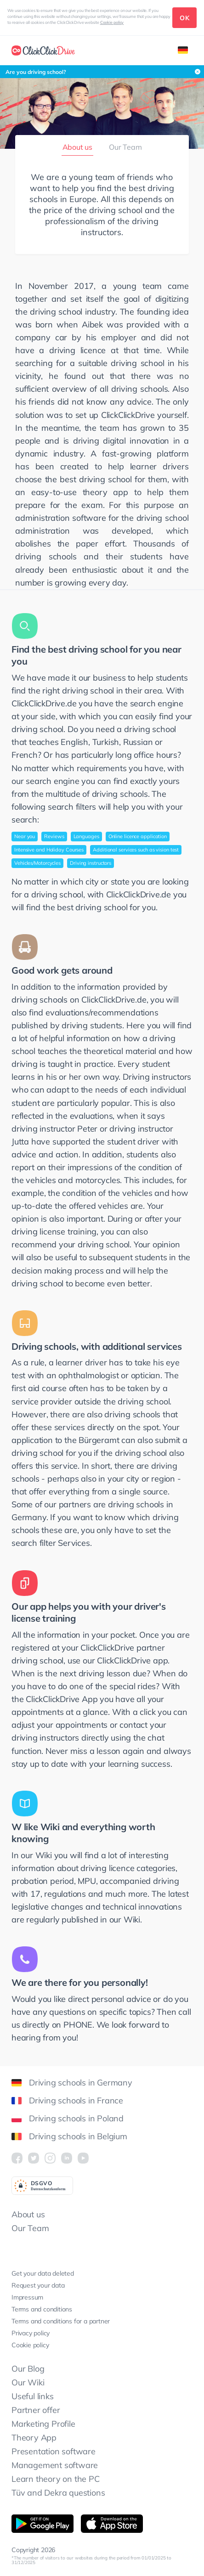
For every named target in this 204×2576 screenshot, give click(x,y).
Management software (54, 2465)
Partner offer (35, 2410)
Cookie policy (112, 22)
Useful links (32, 2396)
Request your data (38, 2285)
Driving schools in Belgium (69, 2136)
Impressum (27, 2297)
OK (184, 18)
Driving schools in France (67, 2100)
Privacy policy (30, 2333)
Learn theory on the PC (55, 2479)
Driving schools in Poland (67, 2118)
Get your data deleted (42, 2273)
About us (77, 147)
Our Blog (27, 2368)
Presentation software (53, 2451)
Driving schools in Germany (71, 2082)
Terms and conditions (41, 2309)
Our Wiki (27, 2382)
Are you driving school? (36, 71)
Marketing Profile (43, 2423)
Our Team (125, 147)
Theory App (34, 2437)
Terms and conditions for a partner (60, 2321)
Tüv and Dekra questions (58, 2492)
